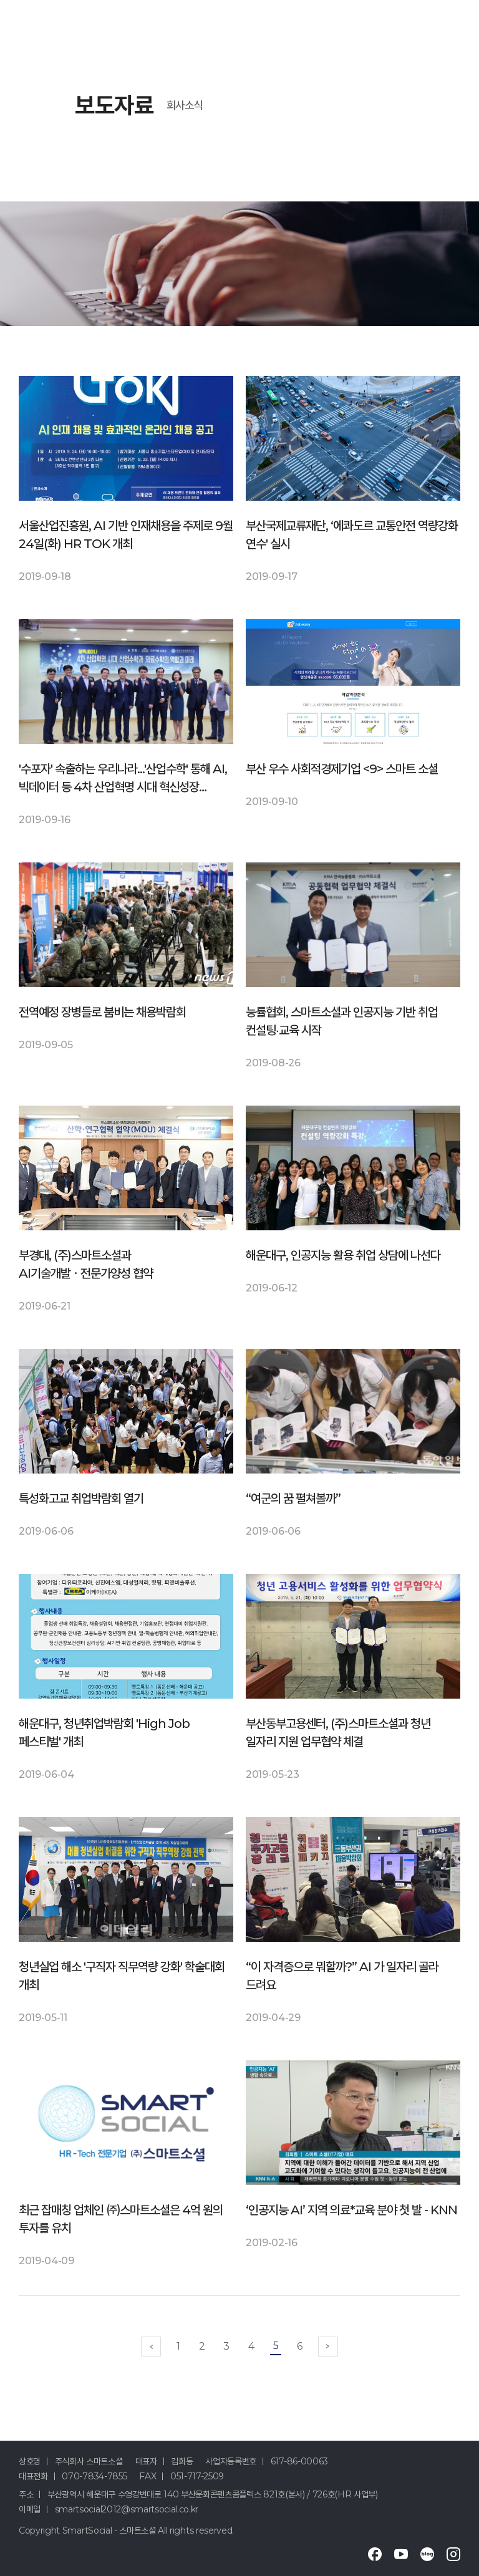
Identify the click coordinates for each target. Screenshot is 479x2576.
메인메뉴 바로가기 (0, 0)
